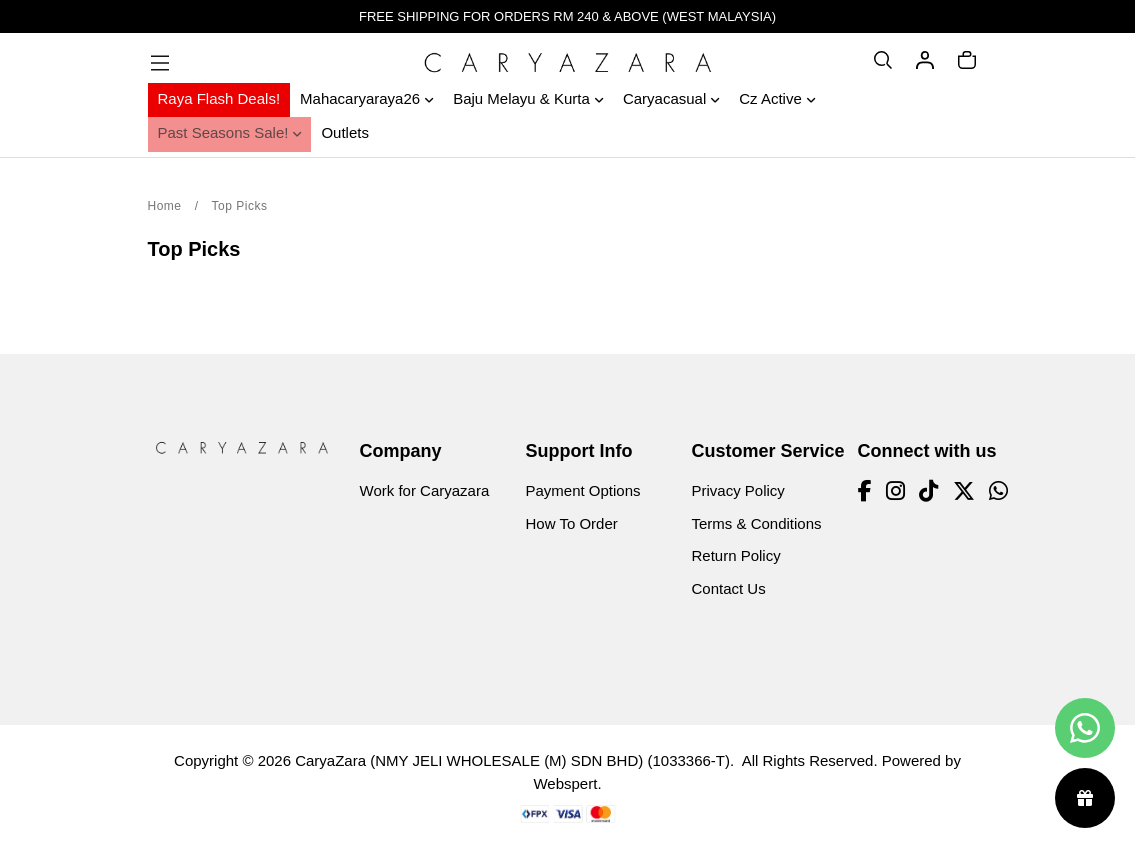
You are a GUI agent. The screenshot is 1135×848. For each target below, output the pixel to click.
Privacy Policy (738, 490)
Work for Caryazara (425, 490)
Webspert (565, 783)
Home (165, 206)
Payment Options (583, 490)
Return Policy (736, 555)
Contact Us (729, 588)
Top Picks (240, 206)
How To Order (572, 523)
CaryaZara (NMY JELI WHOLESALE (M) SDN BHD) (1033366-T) (512, 760)
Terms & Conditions (757, 523)
